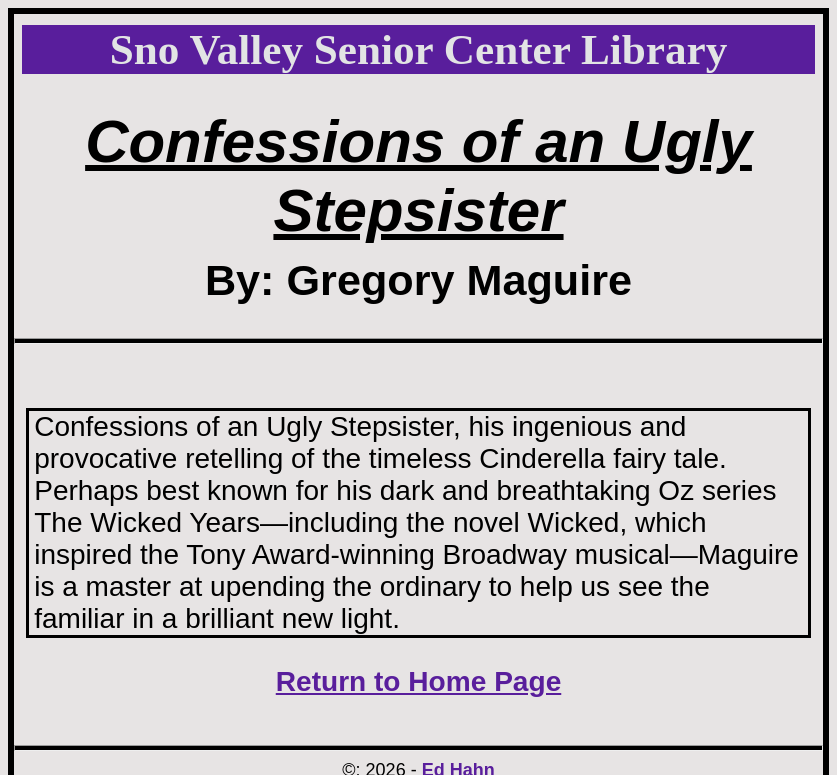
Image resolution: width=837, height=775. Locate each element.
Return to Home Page (419, 681)
